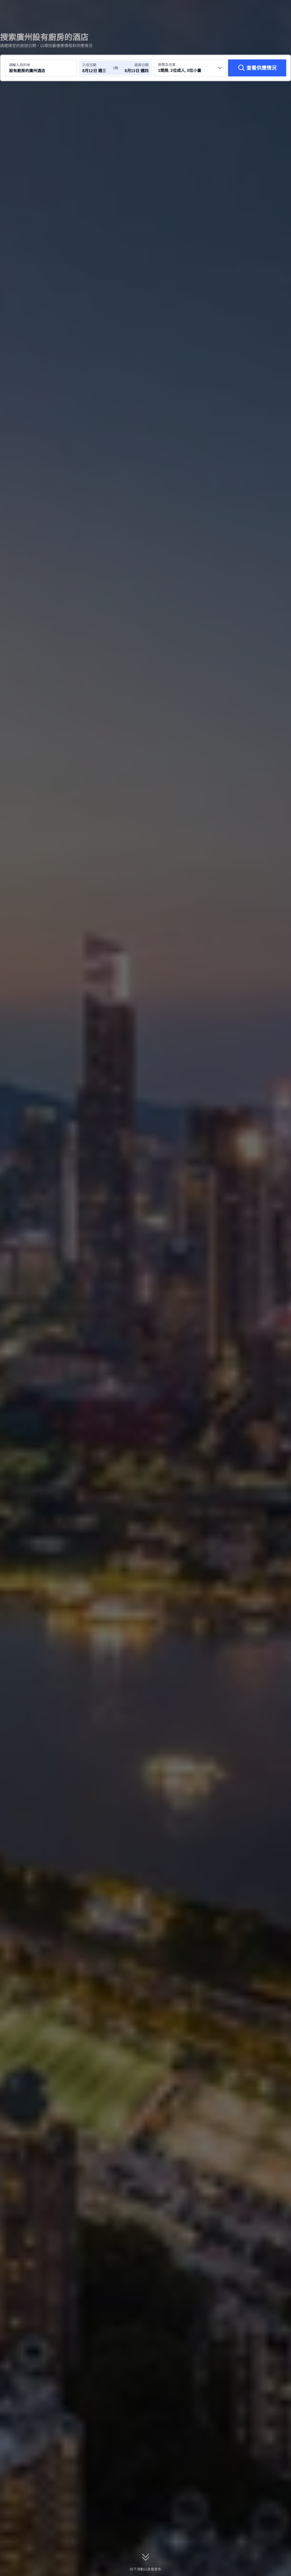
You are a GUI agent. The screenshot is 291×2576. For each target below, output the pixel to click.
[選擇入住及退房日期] (97, 68)
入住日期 (89, 65)
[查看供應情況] (257, 67)
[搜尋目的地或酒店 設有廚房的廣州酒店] (41, 67)
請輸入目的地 (19, 65)
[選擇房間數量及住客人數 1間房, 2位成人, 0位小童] (190, 68)
